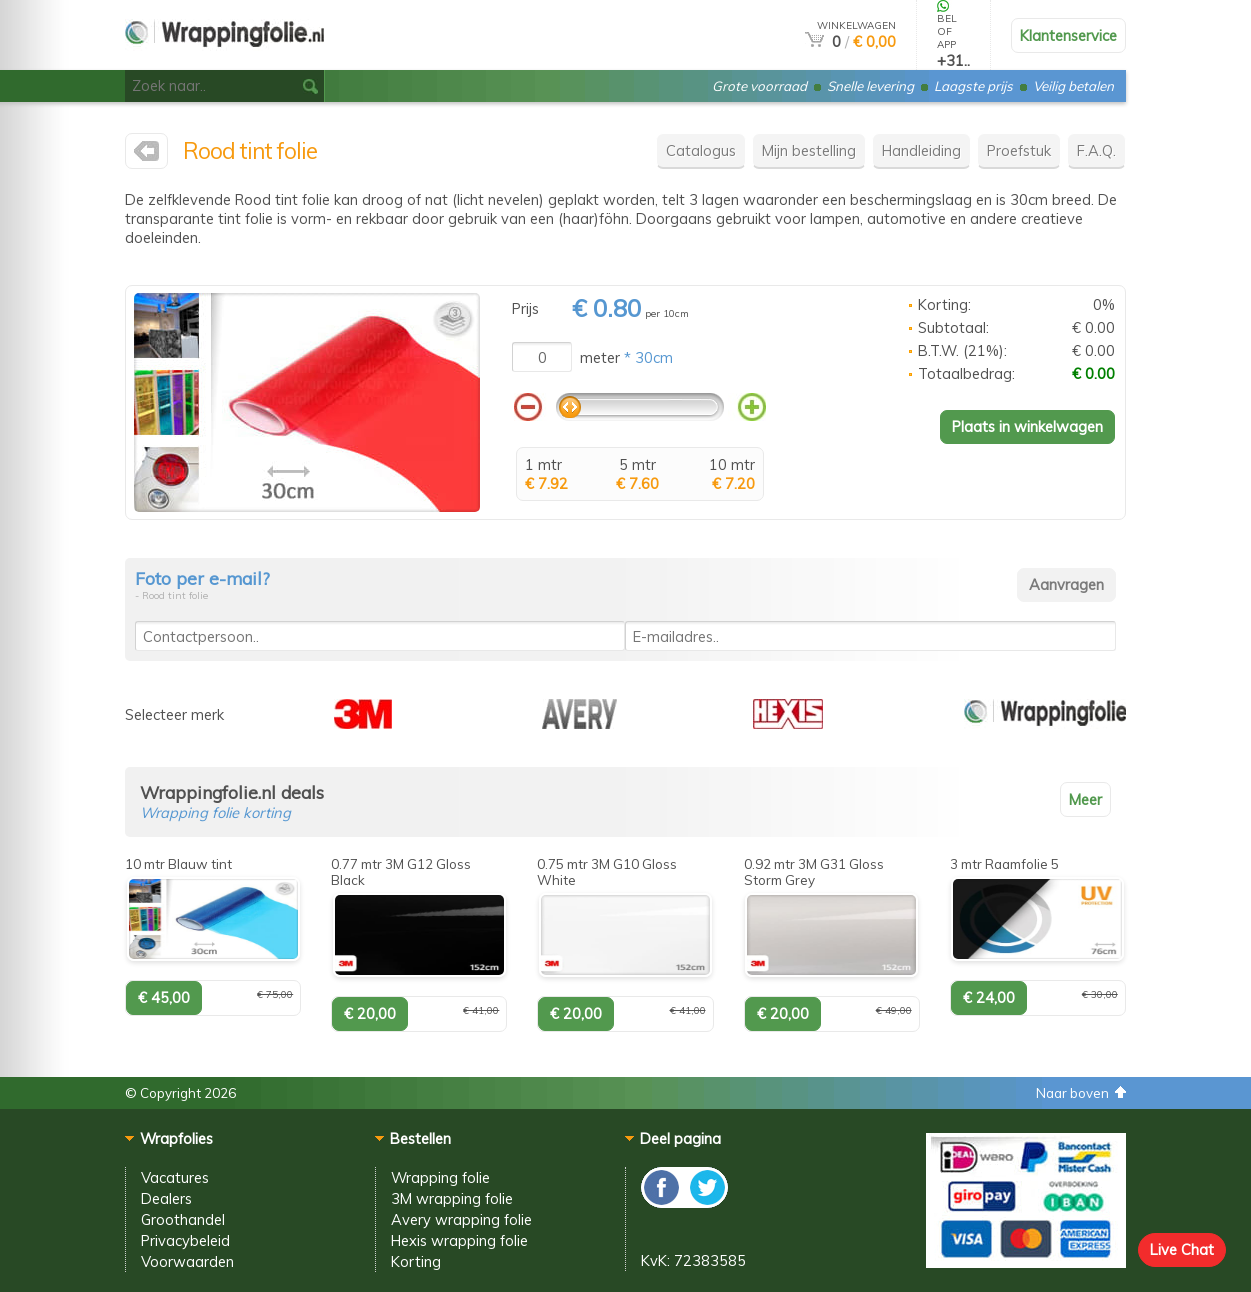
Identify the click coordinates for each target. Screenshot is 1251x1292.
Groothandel (183, 1219)
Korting (416, 1261)
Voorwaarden (187, 1261)
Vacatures (175, 1177)
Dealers (166, 1198)
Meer (1085, 799)
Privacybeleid (185, 1240)
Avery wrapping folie (461, 1219)
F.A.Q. (1096, 150)
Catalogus (701, 150)
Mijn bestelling (809, 150)
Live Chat (1182, 1249)
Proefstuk (1019, 150)
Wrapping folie (440, 1177)
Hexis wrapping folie (459, 1240)
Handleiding (921, 150)
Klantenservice (1068, 35)
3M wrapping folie (452, 1198)
